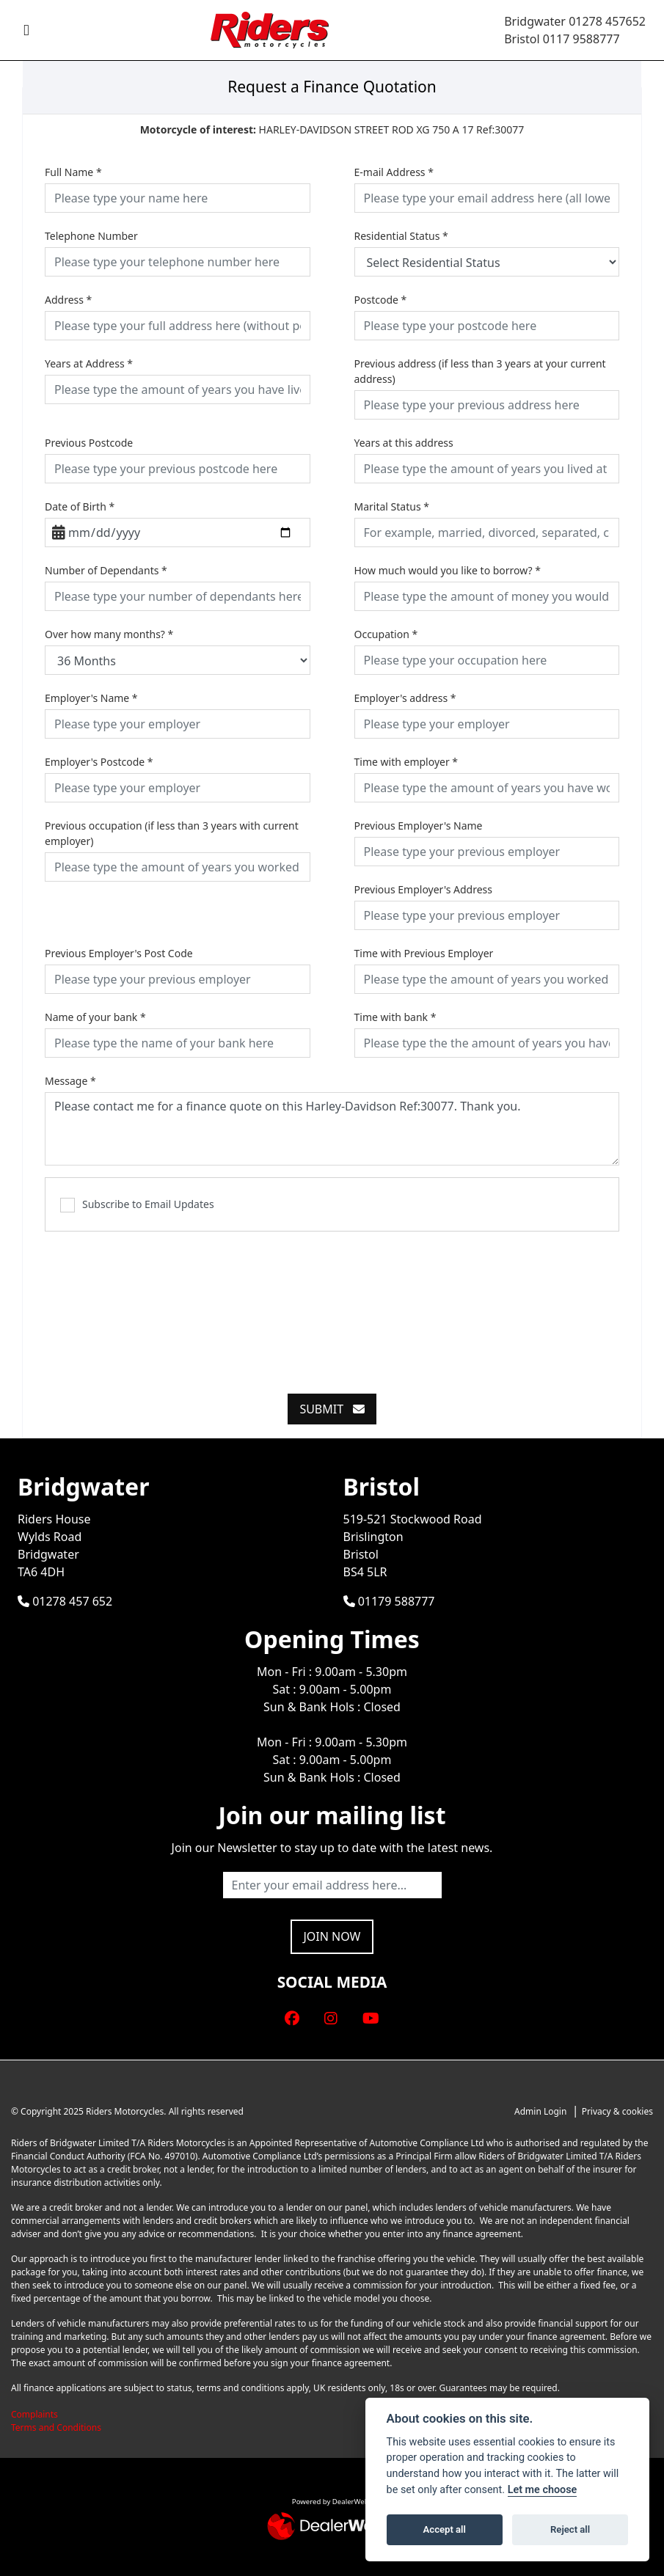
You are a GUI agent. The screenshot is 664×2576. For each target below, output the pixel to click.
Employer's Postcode (99, 762)
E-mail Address (394, 172)
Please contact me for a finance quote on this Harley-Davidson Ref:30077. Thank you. (332, 1129)
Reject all (570, 2529)
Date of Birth (79, 506)
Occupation (386, 634)
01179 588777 (389, 1601)
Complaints (34, 2414)
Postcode (380, 300)
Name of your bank (95, 1017)
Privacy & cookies (617, 2111)
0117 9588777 (581, 39)
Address (68, 300)
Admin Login (540, 2111)
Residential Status (401, 236)
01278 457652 (607, 21)
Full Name (73, 172)
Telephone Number (91, 236)
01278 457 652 (65, 1601)
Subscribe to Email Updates (137, 1204)
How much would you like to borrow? (447, 570)
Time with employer (406, 762)
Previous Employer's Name (418, 826)
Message (70, 1081)
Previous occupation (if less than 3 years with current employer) (172, 833)
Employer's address (405, 698)
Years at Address (89, 363)
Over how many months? (109, 634)
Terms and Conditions (56, 2427)
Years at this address (403, 443)
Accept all (444, 2529)
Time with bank (395, 1017)
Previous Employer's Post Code (119, 953)
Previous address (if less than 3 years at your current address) (480, 371)
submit (331, 1409)
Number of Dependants (106, 570)
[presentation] (332, 1304)
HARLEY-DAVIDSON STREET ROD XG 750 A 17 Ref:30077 (332, 129)
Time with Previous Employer (424, 953)
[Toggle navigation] (26, 30)
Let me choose (542, 2490)
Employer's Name (91, 698)
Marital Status (391, 506)
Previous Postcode (89, 443)
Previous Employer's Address (423, 889)
